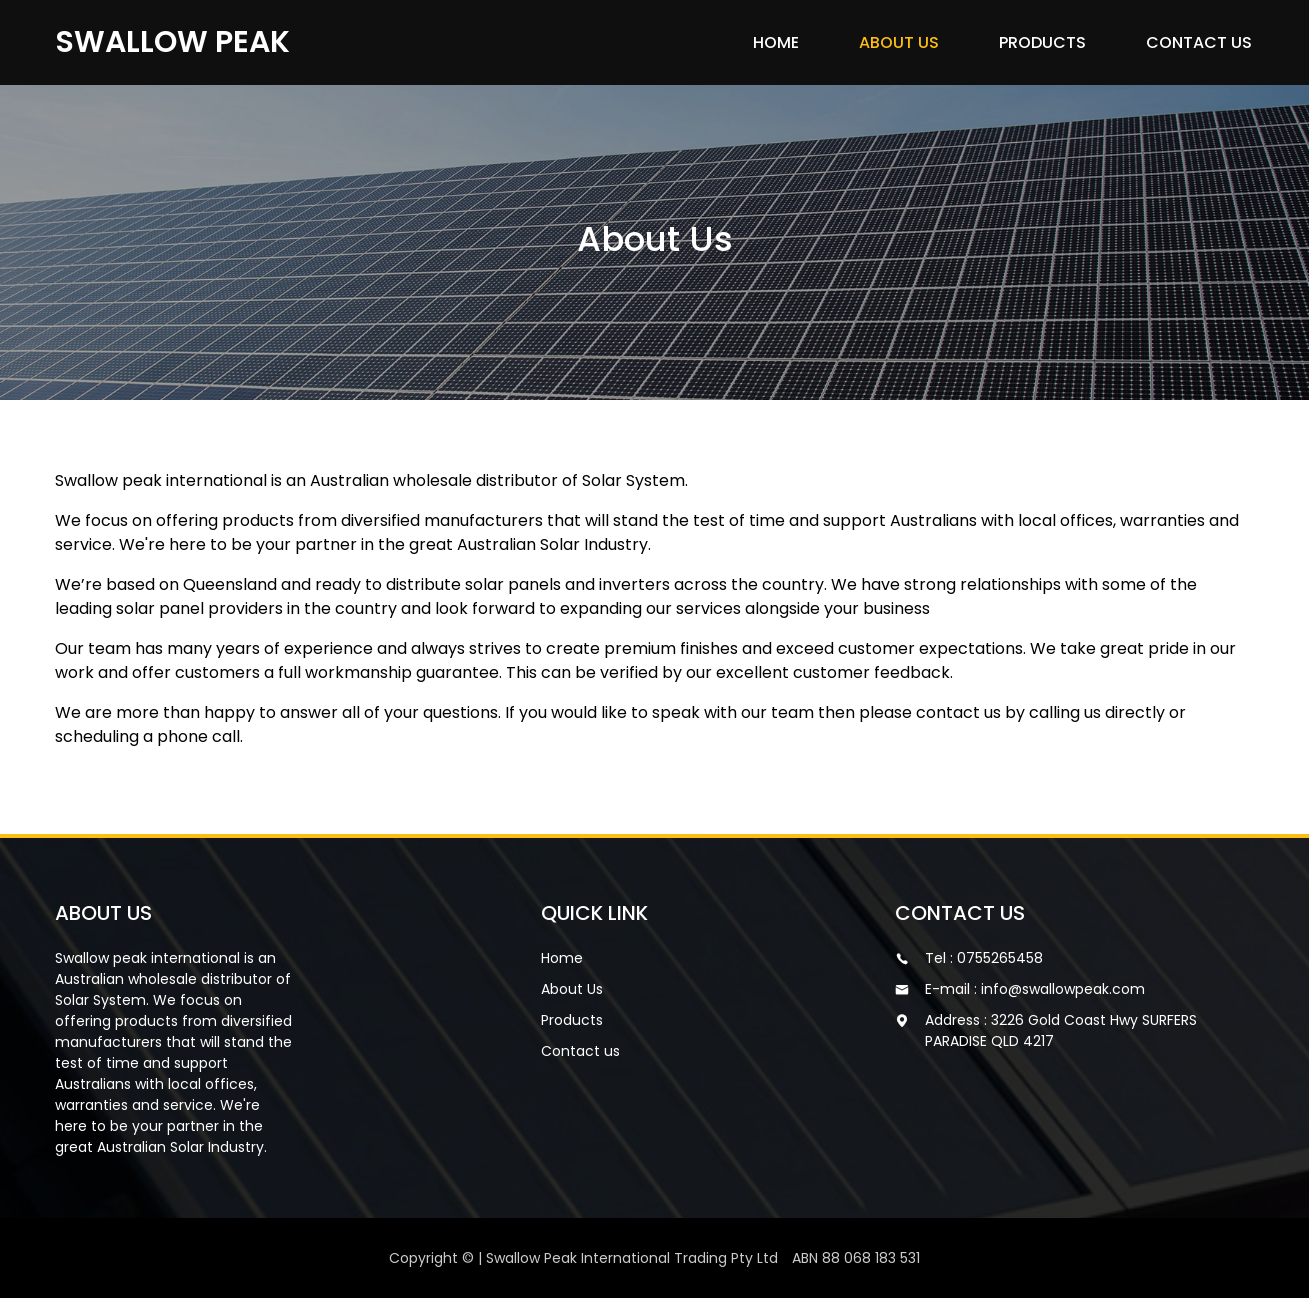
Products (1042, 42)
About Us (899, 42)
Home (776, 42)
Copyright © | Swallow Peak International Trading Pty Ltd (654, 1258)
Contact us (1199, 42)
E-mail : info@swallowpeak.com (1035, 989)
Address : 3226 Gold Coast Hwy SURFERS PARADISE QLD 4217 (1061, 1030)
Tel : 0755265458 (984, 958)
